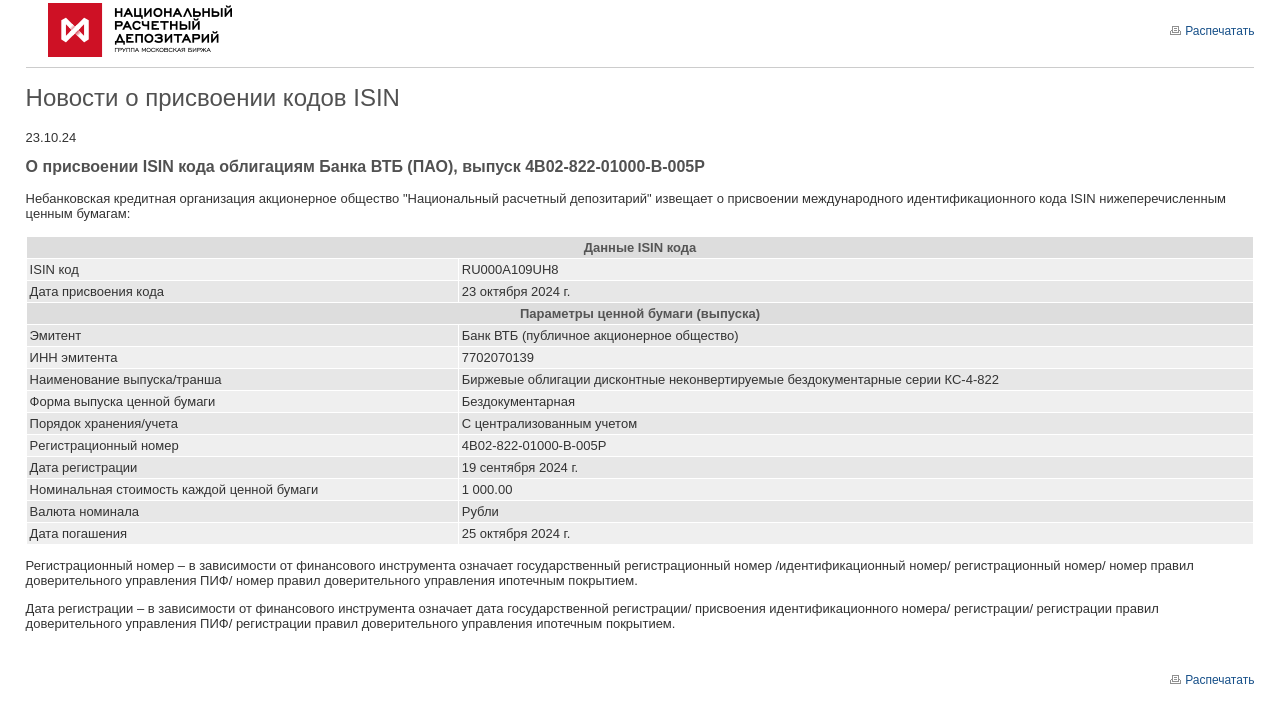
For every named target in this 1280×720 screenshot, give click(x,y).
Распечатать (1212, 31)
